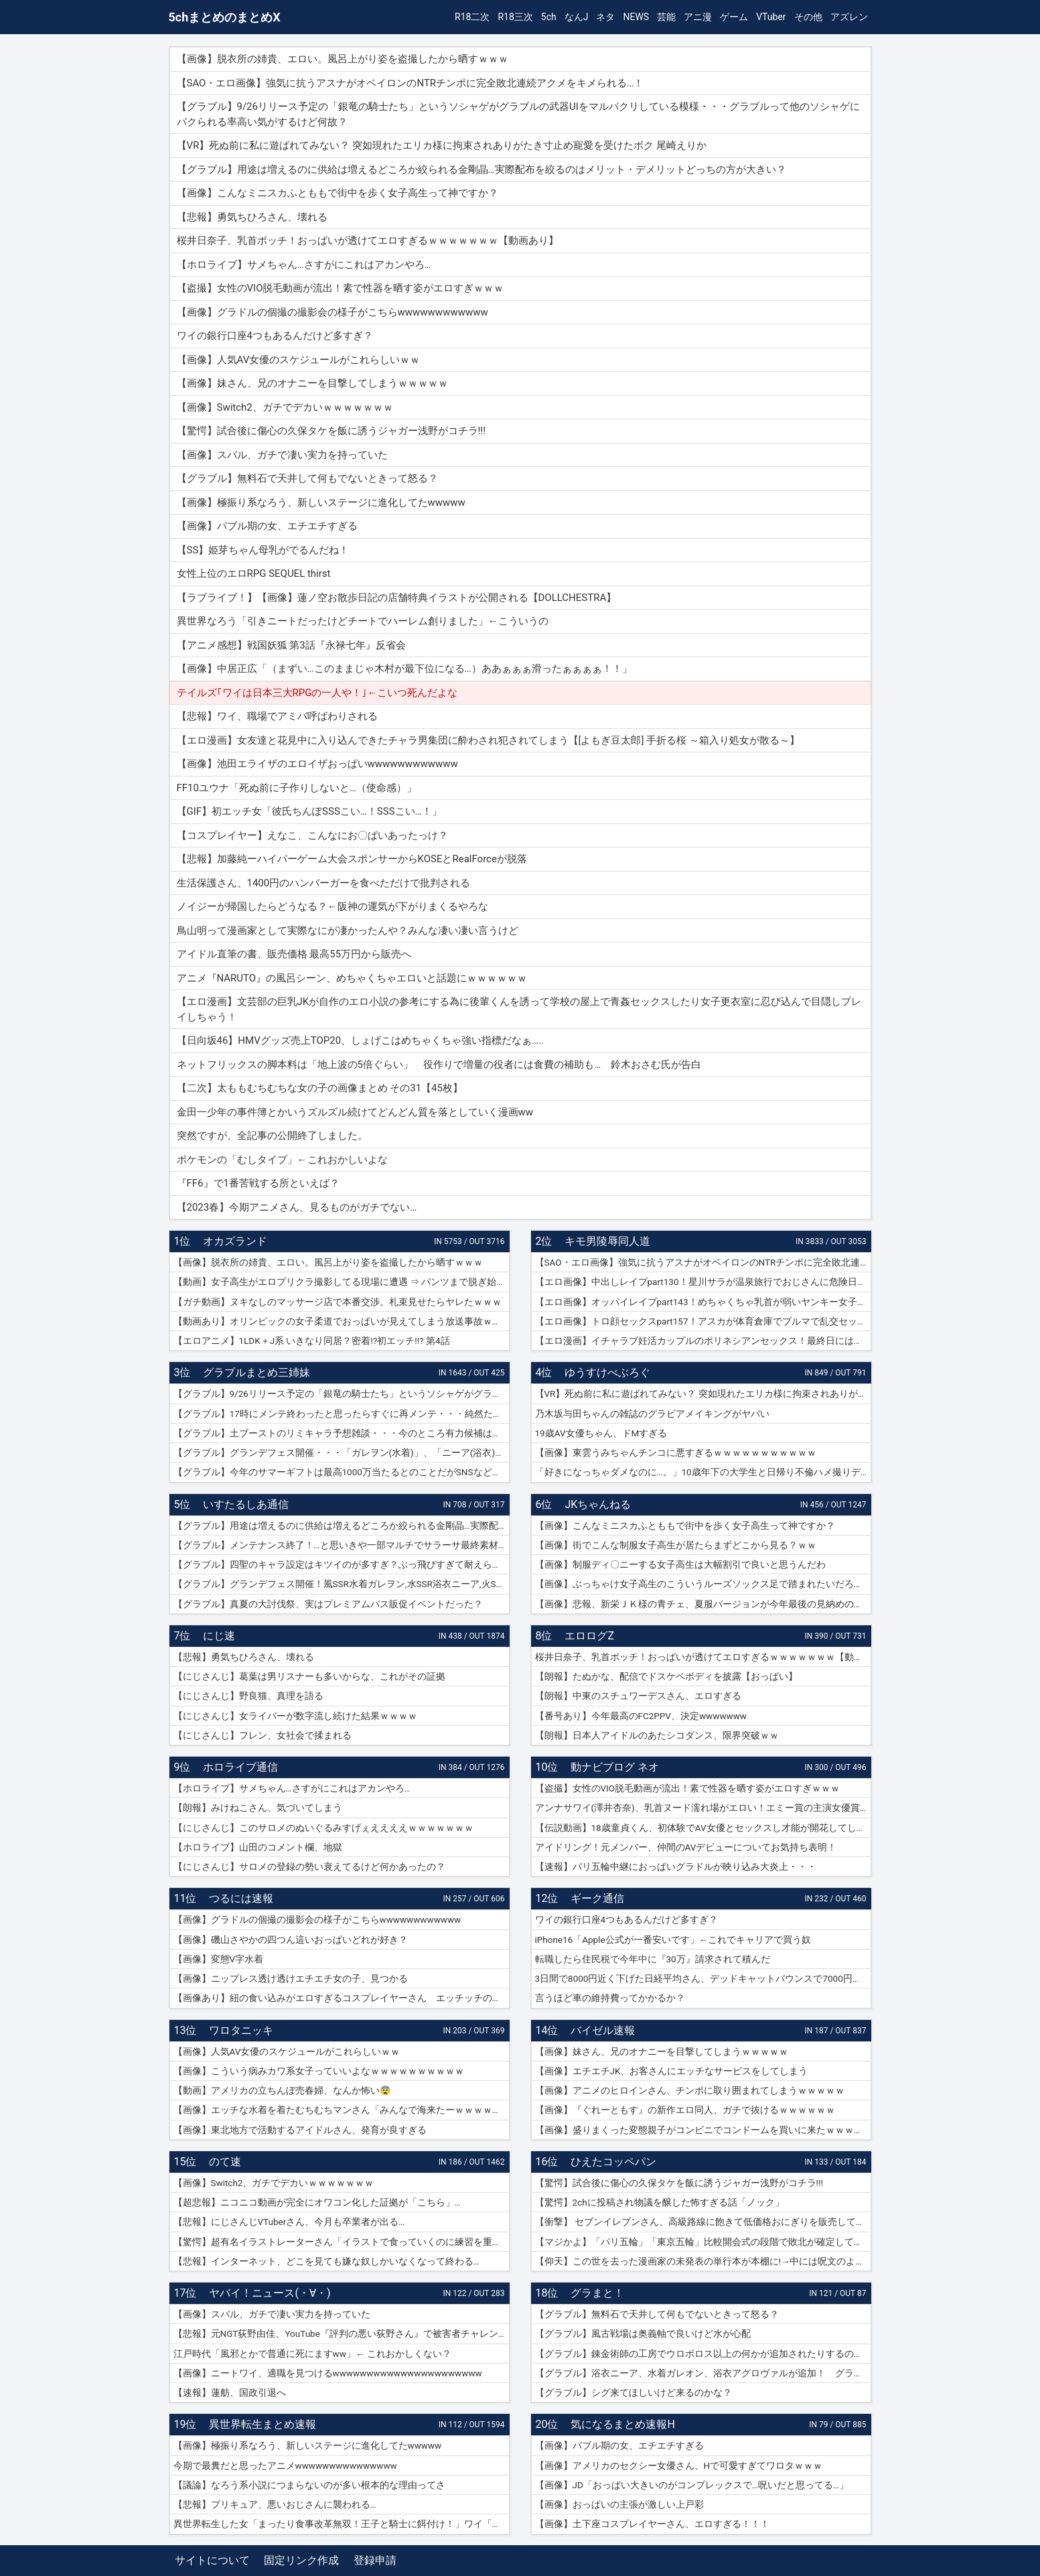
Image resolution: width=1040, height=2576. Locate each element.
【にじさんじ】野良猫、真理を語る (248, 1695)
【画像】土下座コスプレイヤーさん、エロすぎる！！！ (652, 2523)
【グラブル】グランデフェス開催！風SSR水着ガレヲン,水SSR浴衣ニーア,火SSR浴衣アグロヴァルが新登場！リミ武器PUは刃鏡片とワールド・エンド (341, 1583)
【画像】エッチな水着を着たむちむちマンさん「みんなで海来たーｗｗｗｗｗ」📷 (341, 2109)
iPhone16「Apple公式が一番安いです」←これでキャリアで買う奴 (673, 1939)
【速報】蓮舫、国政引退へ (229, 2392)
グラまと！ (597, 2293)
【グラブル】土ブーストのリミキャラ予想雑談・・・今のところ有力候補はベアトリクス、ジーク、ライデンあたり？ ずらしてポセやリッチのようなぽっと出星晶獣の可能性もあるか (341, 1433)
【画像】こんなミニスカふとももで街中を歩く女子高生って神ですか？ (685, 1525)
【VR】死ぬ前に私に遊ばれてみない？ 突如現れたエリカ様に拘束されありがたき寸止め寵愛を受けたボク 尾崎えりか (703, 1393)
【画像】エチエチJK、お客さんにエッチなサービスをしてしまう (671, 2070)
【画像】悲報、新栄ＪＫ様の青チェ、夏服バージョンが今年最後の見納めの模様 (703, 1604)
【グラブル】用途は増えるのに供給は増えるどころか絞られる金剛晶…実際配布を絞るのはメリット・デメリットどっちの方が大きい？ (341, 1525)
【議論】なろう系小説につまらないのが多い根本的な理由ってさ (309, 2485)
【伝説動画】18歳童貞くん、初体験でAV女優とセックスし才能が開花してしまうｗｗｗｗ (703, 1827)
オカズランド (235, 1241)
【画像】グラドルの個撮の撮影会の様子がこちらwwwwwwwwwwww (317, 1919)
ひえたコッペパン (613, 2161)
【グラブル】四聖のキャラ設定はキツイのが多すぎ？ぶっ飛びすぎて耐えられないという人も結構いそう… (341, 1564)
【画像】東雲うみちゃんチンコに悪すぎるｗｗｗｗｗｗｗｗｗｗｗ (675, 1452)
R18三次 (515, 16)
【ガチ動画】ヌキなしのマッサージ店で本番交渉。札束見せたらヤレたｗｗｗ (337, 1301)
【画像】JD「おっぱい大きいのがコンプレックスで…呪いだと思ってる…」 (691, 2485)
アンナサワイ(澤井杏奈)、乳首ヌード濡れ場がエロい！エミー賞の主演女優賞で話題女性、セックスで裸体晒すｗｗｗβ (703, 1807)
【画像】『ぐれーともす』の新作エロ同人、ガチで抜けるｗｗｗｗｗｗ (685, 2109)
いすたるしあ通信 (246, 1504)
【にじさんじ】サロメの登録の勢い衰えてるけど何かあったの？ (309, 1866)
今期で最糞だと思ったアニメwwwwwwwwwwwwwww (285, 2465)
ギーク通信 (597, 1898)
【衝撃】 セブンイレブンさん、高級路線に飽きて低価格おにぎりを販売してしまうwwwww (703, 2221)
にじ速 (219, 1635)
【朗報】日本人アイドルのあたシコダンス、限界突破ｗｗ (657, 1735)
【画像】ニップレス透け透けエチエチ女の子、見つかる (290, 1978)
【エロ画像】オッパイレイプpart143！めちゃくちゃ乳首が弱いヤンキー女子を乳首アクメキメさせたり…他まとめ (703, 1301)
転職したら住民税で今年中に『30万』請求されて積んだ (652, 1959)
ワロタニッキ (241, 2030)
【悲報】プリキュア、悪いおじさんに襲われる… (274, 2504)
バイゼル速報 (603, 2030)
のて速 (225, 2161)
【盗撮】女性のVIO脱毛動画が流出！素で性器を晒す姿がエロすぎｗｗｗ (687, 1788)
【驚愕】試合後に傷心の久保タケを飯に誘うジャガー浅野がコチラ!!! (679, 2182)
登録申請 (375, 2560)
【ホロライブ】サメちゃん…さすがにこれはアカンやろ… (292, 1788)
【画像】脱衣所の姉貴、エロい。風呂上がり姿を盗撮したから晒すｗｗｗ (328, 1262)
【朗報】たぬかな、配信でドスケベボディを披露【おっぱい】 (666, 1676)
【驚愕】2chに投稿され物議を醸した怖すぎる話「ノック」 (659, 2202)
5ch (548, 16)
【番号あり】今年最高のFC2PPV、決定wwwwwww (641, 1715)
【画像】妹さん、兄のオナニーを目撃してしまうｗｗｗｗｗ (661, 2051)
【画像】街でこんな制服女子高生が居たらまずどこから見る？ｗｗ (675, 1545)
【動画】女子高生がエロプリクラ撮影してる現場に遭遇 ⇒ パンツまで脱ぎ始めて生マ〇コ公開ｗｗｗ (341, 1281)
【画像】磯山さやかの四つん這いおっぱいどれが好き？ (290, 1939)
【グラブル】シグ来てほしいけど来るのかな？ (633, 2392)
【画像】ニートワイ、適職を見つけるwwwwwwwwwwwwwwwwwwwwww (327, 2373)
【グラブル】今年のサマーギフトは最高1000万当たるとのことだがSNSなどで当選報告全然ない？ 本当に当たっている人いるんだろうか (341, 1472)
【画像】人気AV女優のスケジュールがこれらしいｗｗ (286, 2051)
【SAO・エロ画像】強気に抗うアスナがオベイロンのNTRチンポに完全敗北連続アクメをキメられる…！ (703, 1262)
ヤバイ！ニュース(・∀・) (269, 2293)
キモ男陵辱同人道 (607, 1241)
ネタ (605, 16)
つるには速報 (241, 1898)
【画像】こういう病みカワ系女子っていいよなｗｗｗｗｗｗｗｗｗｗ (318, 2070)
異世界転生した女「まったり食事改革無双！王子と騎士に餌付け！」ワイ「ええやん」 (341, 2523)
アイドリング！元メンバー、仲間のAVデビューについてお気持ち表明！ (686, 1847)
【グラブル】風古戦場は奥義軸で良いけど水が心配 (643, 2333)
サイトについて (212, 2560)
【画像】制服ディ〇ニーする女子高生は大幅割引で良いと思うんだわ (680, 1564)
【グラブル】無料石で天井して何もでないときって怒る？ (657, 2314)
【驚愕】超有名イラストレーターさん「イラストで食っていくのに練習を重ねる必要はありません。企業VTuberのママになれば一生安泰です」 (341, 2241)
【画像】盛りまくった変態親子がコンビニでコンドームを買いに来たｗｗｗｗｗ (703, 2129)
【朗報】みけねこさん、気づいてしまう (257, 1807)
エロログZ (589, 1635)
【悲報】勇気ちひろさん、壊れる (243, 1656)
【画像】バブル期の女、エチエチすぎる (619, 2445)
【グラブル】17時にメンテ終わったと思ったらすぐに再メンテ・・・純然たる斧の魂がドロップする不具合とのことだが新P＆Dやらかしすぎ (341, 1413)
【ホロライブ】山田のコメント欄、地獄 (257, 1847)
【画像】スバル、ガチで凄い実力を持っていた (271, 2314)
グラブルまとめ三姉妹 (256, 1372)
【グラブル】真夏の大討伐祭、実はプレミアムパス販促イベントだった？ (328, 1604)
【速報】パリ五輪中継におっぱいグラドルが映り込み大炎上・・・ (675, 1866)
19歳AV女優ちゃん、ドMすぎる (601, 1433)
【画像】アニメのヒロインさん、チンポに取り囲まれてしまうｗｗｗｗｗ (689, 2090)
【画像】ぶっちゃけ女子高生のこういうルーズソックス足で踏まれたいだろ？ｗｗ (703, 1583)
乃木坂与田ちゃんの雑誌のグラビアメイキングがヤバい (652, 1413)
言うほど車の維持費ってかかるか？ (610, 1997)
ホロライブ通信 (240, 1767)
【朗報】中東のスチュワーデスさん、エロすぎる (638, 1695)
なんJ (577, 16)
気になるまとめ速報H (622, 2424)
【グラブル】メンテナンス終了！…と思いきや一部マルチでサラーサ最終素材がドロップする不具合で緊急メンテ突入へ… (341, 1545)
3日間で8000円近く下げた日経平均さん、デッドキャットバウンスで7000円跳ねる (703, 1978)
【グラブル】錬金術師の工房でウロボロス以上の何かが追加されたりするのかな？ (703, 2353)
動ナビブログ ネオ (615, 1767)
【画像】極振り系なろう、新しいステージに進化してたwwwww (307, 2445)
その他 (808, 16)
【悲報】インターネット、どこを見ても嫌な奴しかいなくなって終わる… (326, 2261)
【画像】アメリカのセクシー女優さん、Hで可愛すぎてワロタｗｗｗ (679, 2465)
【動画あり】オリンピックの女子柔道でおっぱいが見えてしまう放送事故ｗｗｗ (341, 1321)
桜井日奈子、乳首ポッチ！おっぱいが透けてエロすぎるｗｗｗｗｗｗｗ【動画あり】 (703, 1656)
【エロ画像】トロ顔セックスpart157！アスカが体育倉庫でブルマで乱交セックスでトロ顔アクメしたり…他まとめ (703, 1321)
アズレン (849, 16)
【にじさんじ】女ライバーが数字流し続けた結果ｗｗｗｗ (295, 1715)
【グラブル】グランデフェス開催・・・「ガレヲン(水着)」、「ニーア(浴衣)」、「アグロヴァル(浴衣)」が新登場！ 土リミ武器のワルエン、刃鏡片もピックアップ (341, 1452)
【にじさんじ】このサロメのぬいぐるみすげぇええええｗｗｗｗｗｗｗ (323, 1827)
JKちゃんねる (598, 1504)
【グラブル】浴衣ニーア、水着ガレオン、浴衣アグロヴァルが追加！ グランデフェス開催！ (703, 2373)
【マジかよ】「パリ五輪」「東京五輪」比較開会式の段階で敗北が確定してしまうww (703, 2241)
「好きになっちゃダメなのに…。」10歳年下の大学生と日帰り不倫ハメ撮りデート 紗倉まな (703, 1472)
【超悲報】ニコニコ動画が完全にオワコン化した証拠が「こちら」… (317, 2202)
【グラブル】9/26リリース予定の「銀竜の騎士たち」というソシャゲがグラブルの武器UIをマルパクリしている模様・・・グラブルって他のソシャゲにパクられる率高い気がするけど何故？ (341, 1393)
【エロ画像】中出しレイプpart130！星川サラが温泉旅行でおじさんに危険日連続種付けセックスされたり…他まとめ (703, 1281)
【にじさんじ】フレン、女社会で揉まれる (262, 1735)
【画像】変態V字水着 (218, 1959)
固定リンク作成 (301, 2560)
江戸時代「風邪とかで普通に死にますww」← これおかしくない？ (312, 2353)
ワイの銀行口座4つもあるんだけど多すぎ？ (627, 1919)
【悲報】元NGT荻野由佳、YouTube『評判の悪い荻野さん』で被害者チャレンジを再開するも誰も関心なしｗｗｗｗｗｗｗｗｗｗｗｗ (341, 2333)
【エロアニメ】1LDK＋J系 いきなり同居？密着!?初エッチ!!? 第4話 (311, 1340)
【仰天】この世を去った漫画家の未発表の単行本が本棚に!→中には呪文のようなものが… (703, 2261)
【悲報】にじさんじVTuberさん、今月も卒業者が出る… (289, 2221)
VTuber (771, 16)
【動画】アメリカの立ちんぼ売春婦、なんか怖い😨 (282, 2090)
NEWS (636, 16)
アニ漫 (698, 16)
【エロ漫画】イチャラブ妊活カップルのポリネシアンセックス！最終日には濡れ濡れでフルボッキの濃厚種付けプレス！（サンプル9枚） (703, 1340)
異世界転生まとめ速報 (262, 2424)
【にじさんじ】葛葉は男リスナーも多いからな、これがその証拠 (309, 1676)
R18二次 (472, 16)
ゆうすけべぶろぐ (607, 1372)
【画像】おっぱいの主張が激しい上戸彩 (619, 2504)
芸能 (666, 16)
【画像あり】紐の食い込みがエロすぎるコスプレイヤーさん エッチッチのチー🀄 (341, 1997)
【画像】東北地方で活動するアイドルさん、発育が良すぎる (300, 2129)
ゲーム (734, 16)
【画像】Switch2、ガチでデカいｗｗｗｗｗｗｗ (273, 2182)
